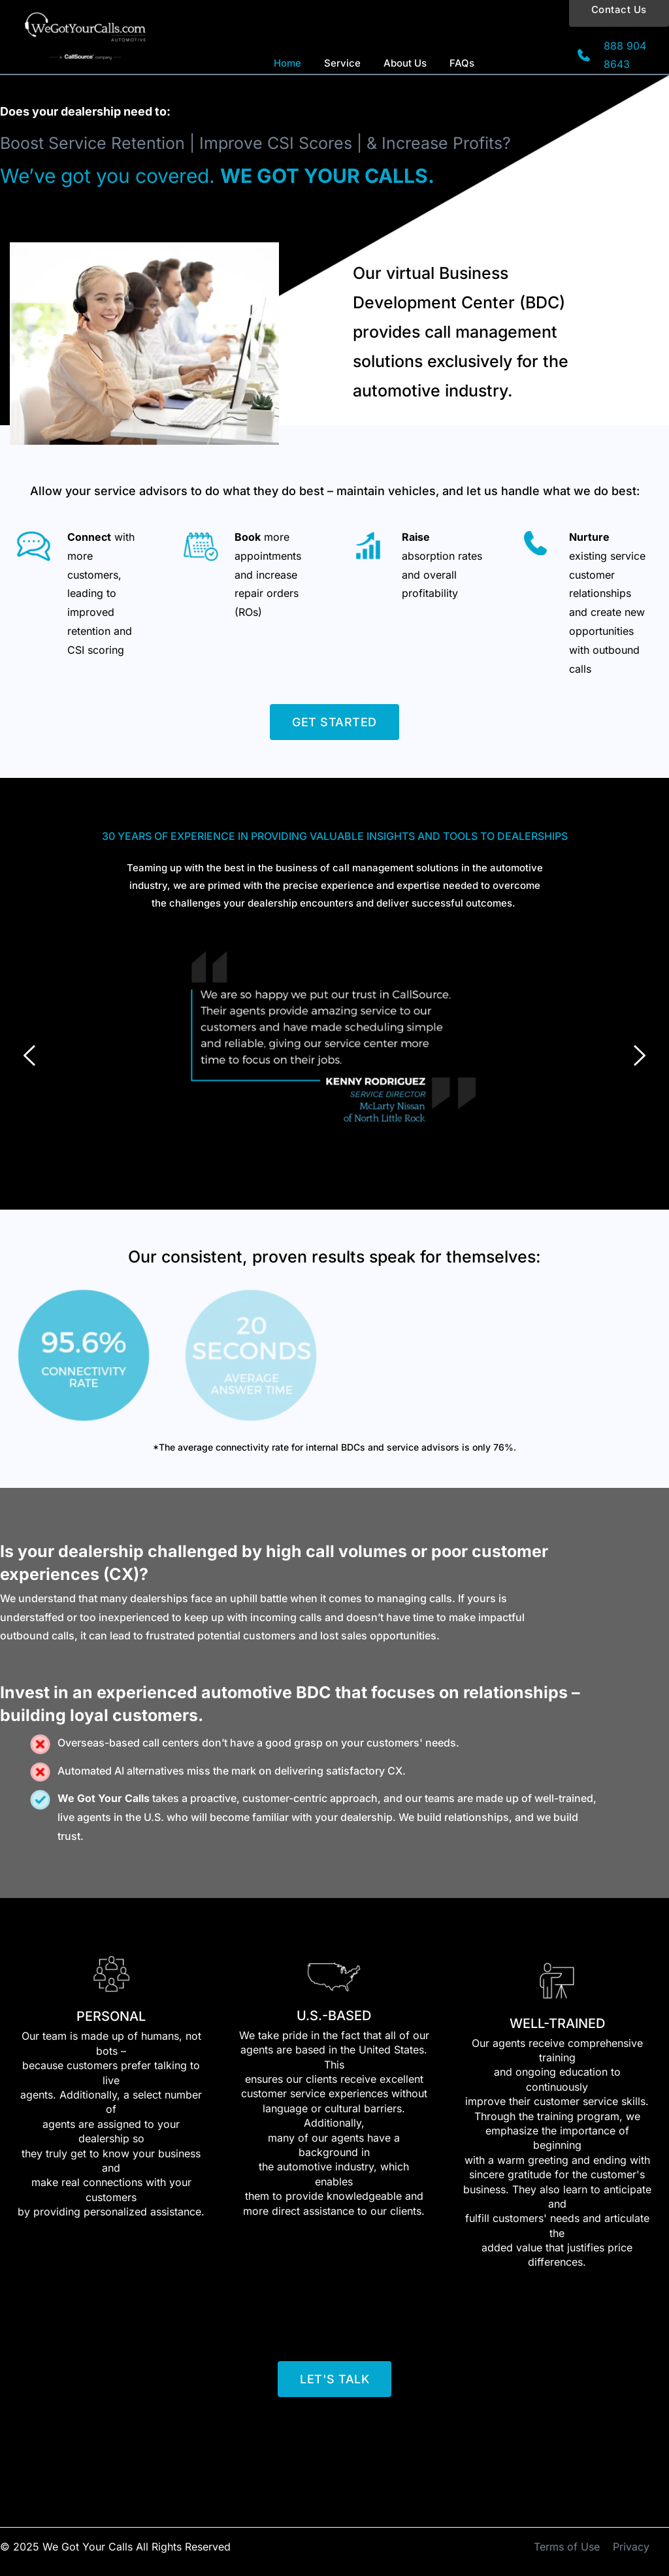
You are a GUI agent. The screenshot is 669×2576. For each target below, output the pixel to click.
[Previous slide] (30, 1055)
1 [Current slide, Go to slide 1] (321, 1177)
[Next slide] (638, 1055)
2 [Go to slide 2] (334, 1177)
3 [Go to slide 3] (347, 1177)
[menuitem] (287, 63)
